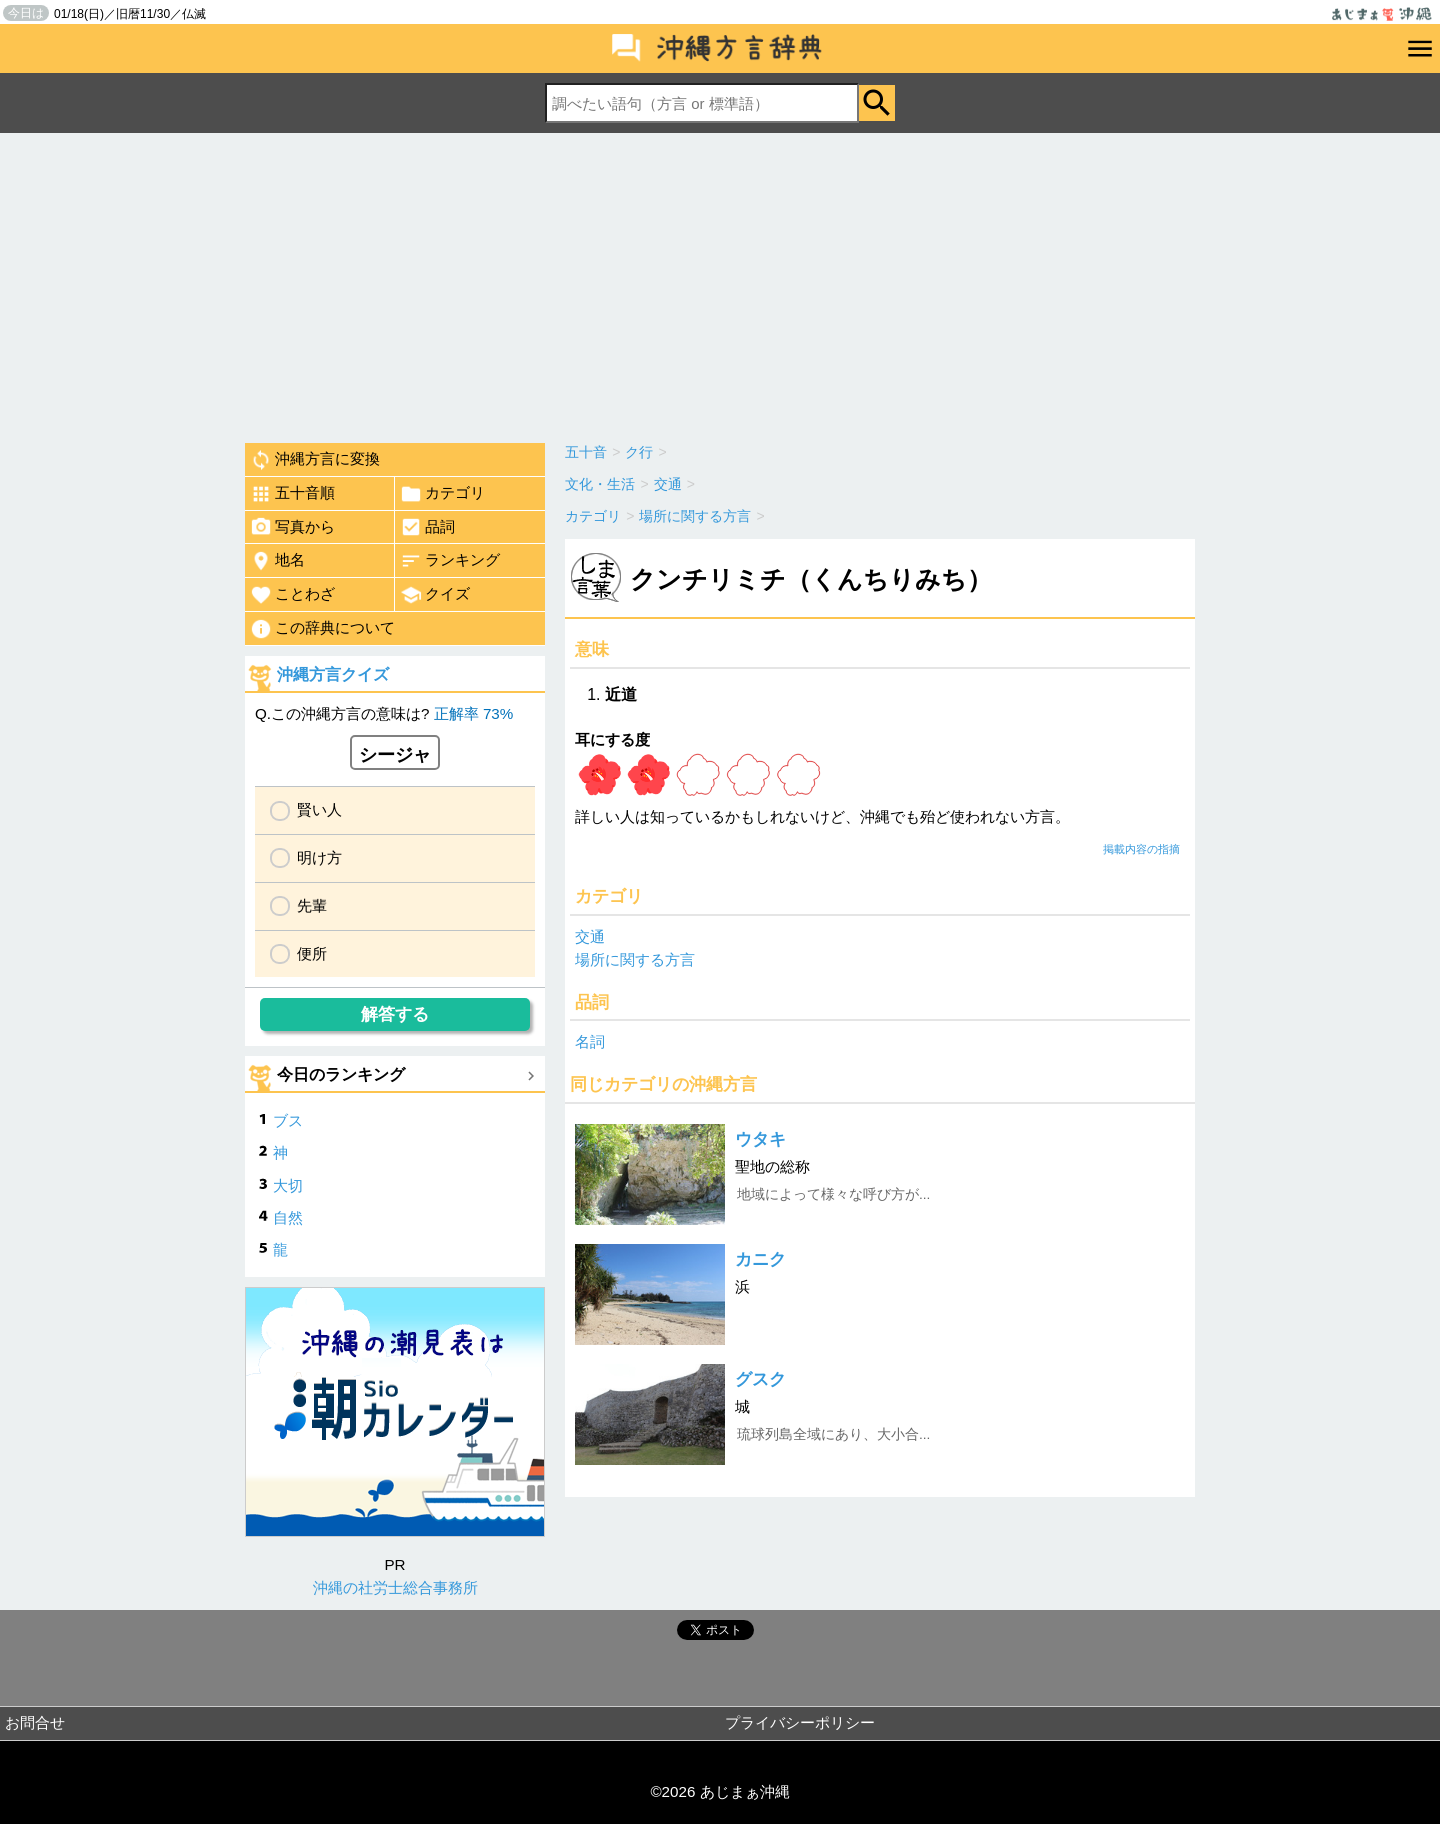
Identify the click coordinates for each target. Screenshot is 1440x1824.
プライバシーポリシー (800, 1722)
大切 (288, 1185)
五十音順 (292, 494)
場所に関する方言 (635, 959)
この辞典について (322, 629)
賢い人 (319, 809)
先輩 (312, 905)
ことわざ (292, 595)
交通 (590, 936)
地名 (277, 561)
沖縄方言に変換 (315, 460)
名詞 (590, 1041)
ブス (288, 1120)
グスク (760, 1379)
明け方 (319, 857)
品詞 (427, 527)
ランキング (450, 561)
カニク (760, 1259)
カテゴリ (442, 494)
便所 (312, 953)
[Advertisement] (720, 283)
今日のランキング (341, 1074)
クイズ (435, 595)
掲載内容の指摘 (1141, 849)
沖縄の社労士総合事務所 (395, 1587)
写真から (292, 527)
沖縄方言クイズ (333, 674)
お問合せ (35, 1722)
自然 (288, 1217)
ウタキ (760, 1139)
